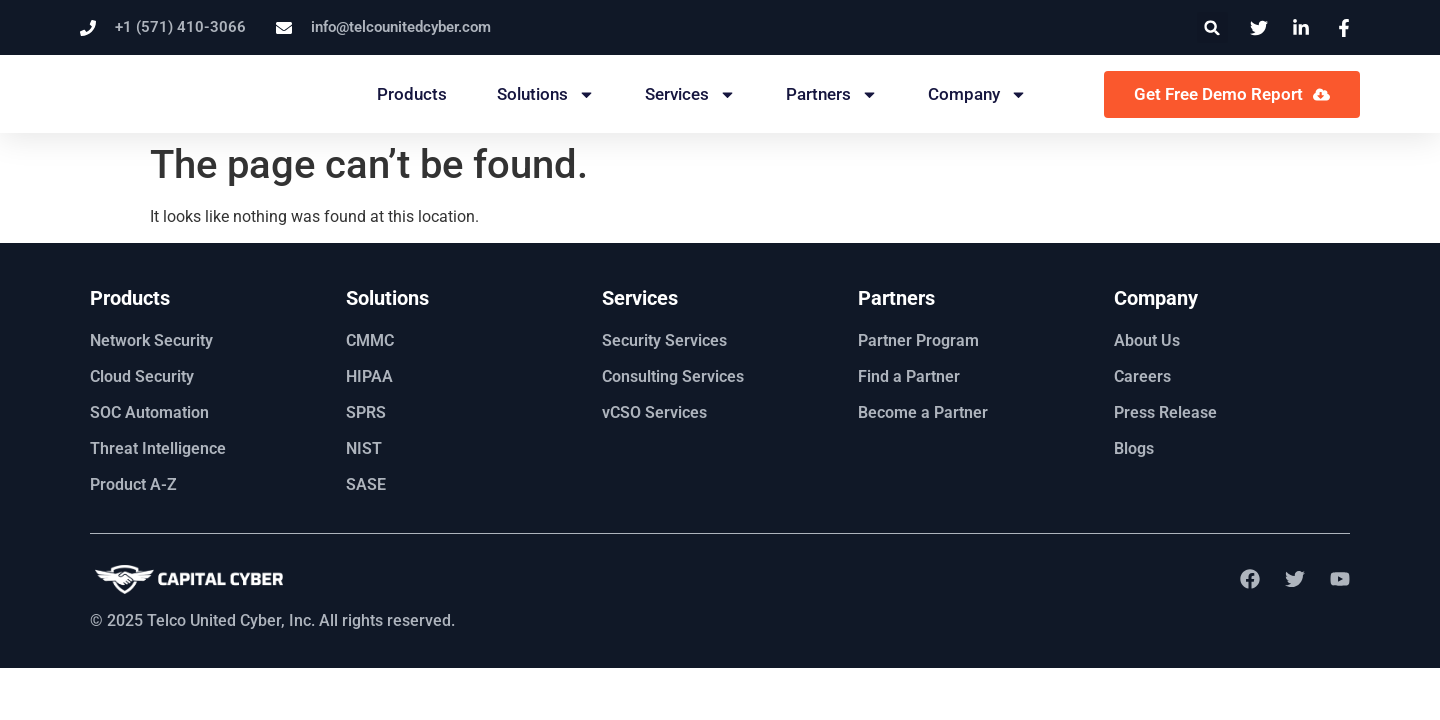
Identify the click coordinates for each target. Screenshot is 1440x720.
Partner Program (918, 340)
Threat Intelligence (158, 448)
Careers (1142, 376)
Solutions (546, 94)
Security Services (664, 340)
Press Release (1165, 412)
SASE (366, 484)
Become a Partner (923, 412)
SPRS (366, 412)
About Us (1147, 340)
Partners (832, 94)
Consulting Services (673, 376)
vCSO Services (654, 412)
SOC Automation (149, 412)
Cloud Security (142, 376)
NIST (364, 448)
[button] (1212, 27)
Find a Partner (909, 376)
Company (977, 94)
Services (690, 94)
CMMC (370, 340)
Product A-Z (133, 484)
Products (412, 94)
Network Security (151, 340)
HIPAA (369, 376)
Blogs (1134, 448)
